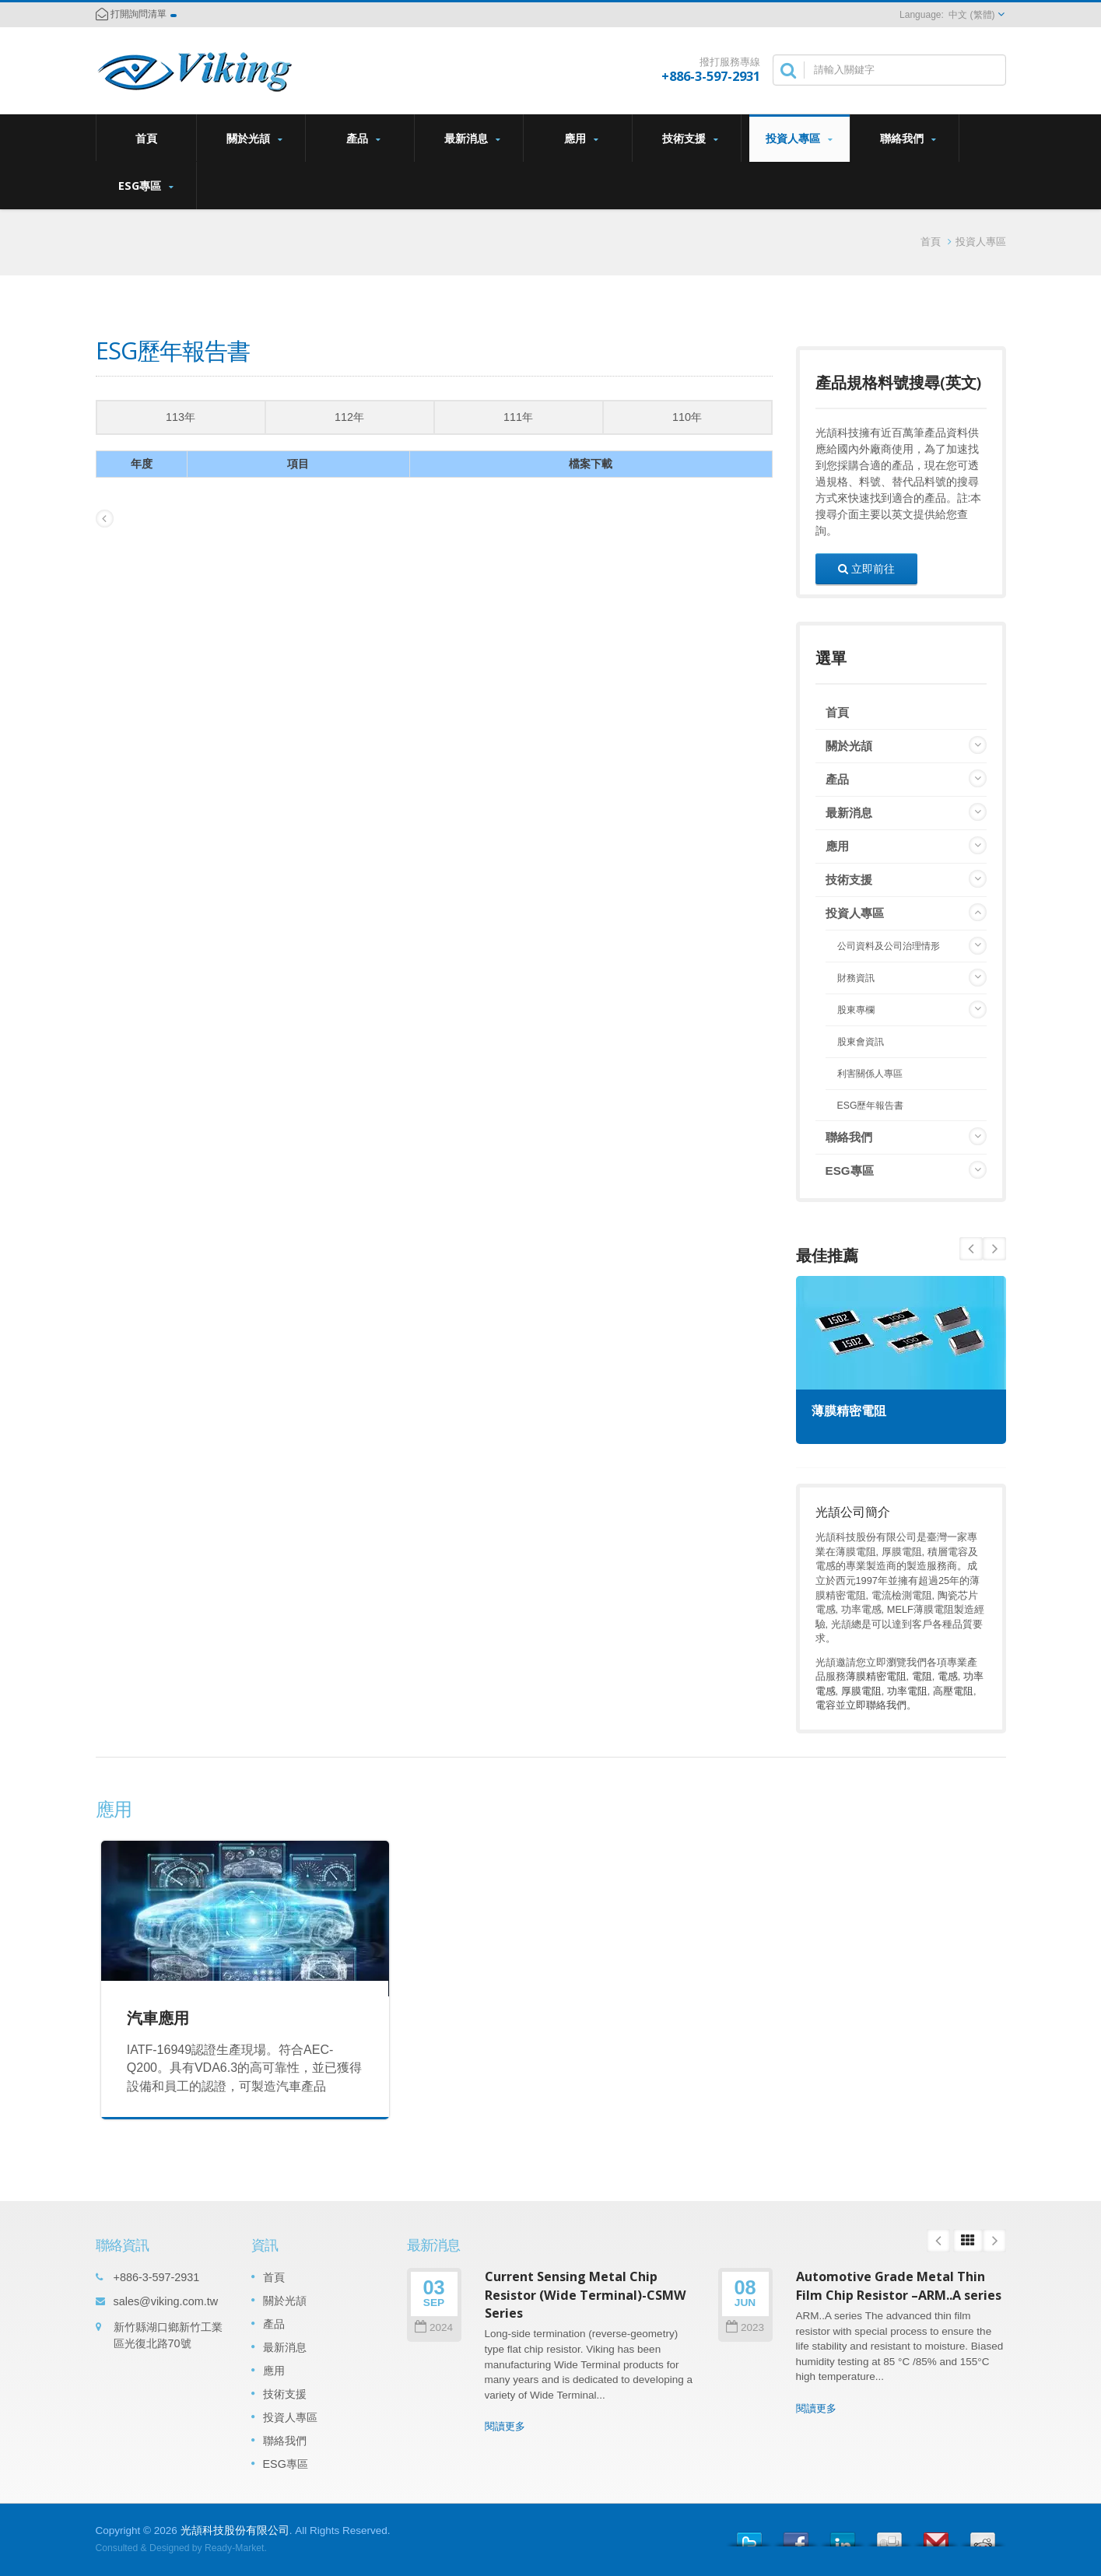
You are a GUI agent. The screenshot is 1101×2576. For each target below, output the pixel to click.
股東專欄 (856, 1009)
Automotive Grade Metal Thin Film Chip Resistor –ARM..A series (898, 2285)
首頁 (146, 137)
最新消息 (473, 138)
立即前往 (866, 568)
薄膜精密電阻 (849, 1411)
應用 (581, 138)
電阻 (922, 1676)
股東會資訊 (860, 1041)
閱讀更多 (505, 2426)
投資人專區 (799, 138)
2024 (434, 2327)
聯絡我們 (908, 138)
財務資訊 (856, 978)
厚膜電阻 (861, 1691)
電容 (825, 1705)
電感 (948, 1676)
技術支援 (690, 138)
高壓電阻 (953, 1691)
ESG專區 (146, 185)
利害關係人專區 (870, 1073)
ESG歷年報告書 (870, 1105)
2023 (745, 2327)
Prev (994, 1248)
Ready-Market (234, 2548)
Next (971, 1248)
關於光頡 (255, 138)
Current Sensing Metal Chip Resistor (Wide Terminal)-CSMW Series (585, 2295)
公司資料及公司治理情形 (888, 946)
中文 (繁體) (971, 14)
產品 (364, 138)
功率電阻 (907, 1691)
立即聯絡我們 (876, 1705)
